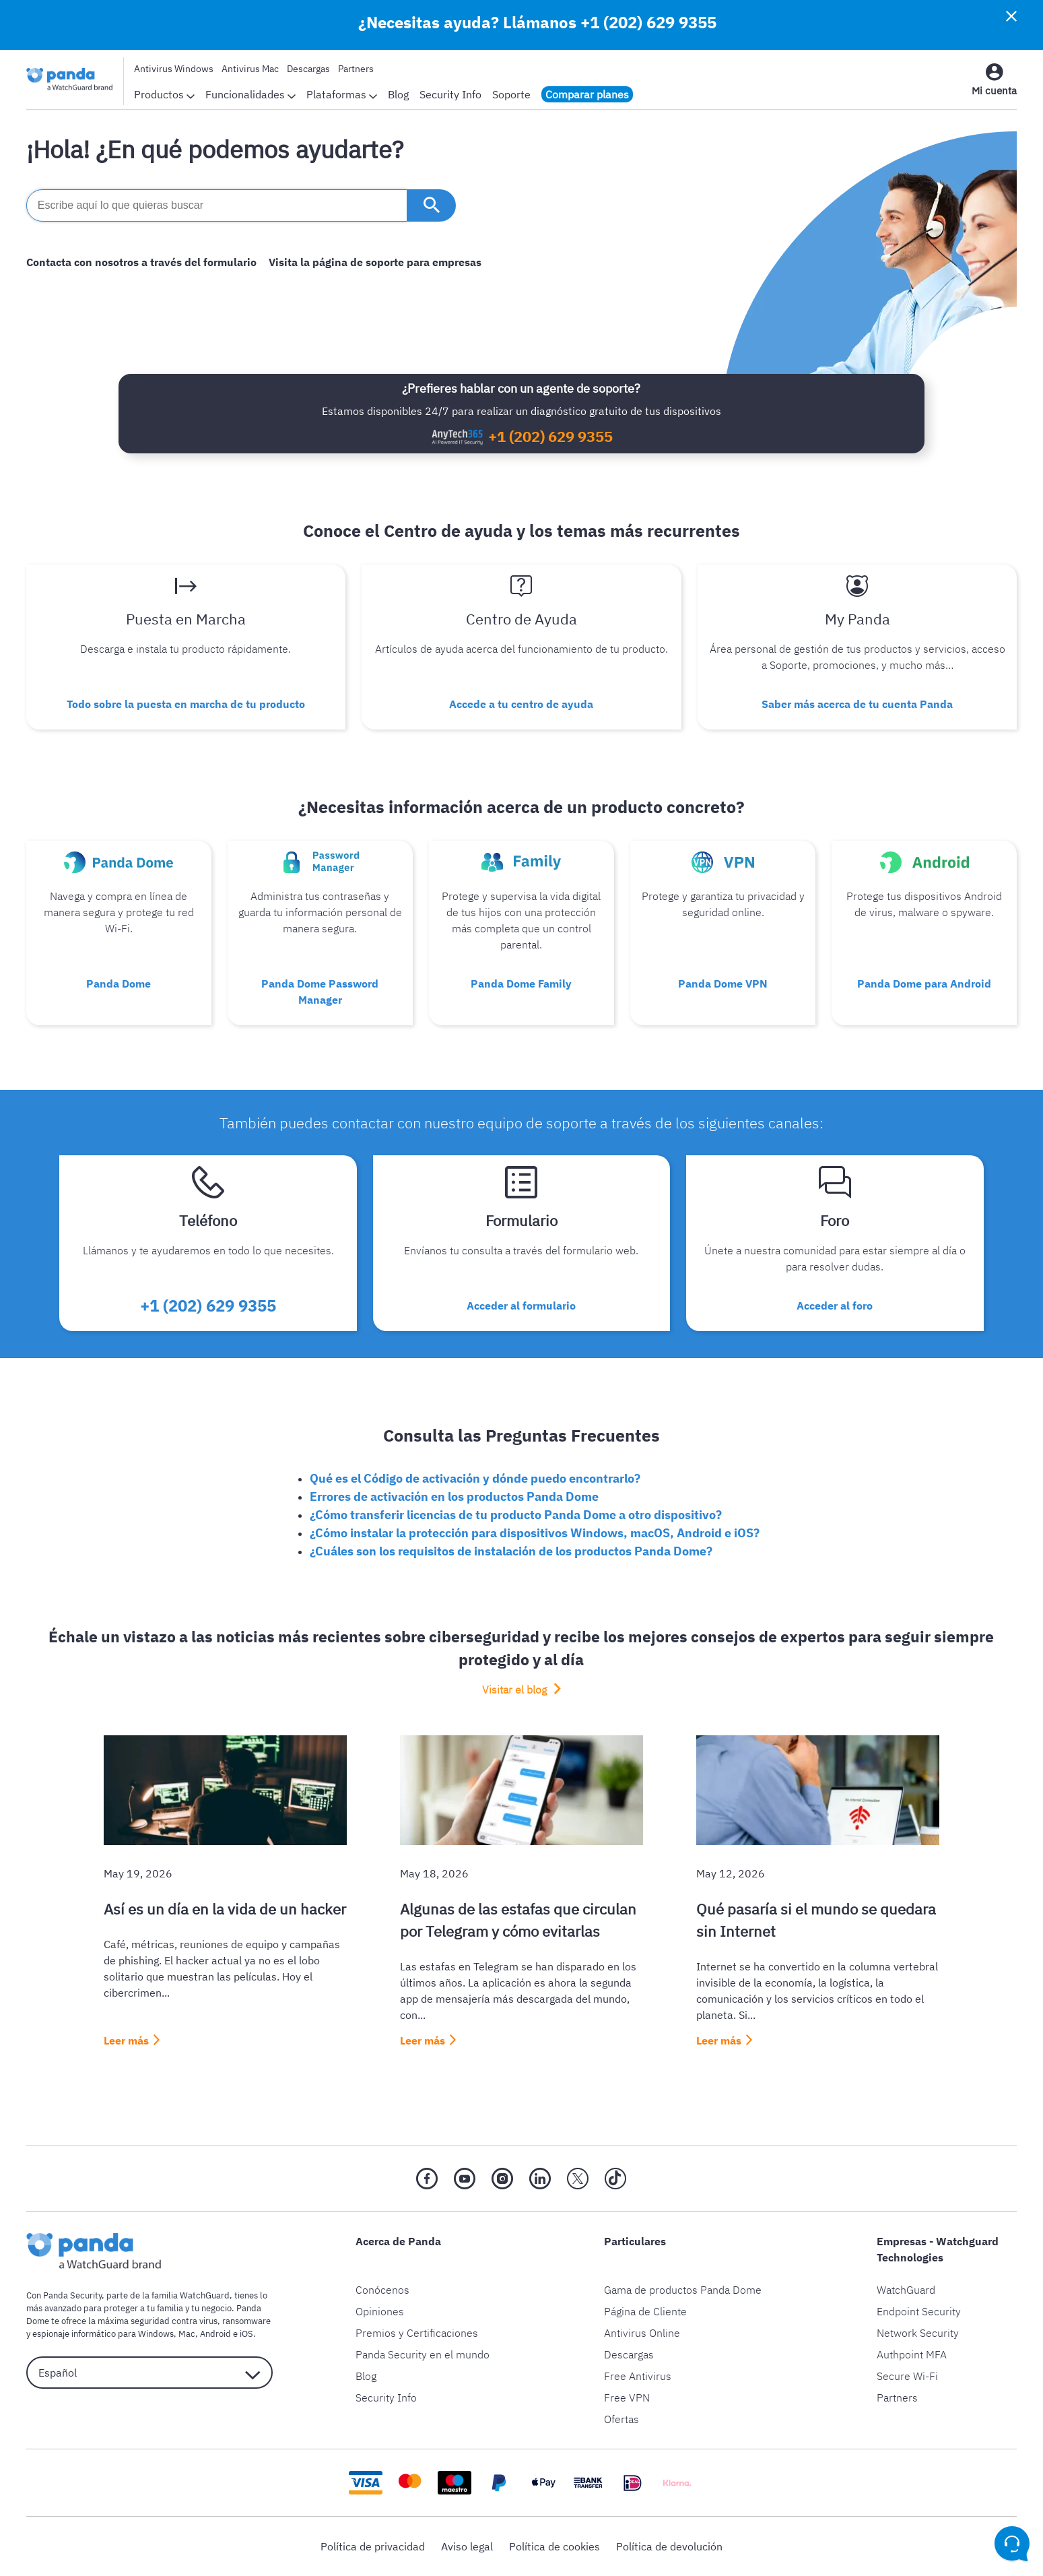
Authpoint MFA (912, 2354)
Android (215, 2334)
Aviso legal (467, 2546)
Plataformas (341, 94)
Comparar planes (587, 94)
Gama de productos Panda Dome (683, 2289)
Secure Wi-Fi (907, 2376)
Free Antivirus (637, 2376)
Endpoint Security (919, 2311)
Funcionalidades (250, 94)
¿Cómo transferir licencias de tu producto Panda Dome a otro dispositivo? (516, 1514)
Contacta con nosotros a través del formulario (141, 262)
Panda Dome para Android (924, 983)
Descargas (308, 69)
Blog (398, 94)
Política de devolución (669, 2546)
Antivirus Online (642, 2333)
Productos (164, 94)
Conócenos (382, 2289)
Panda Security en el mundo (423, 2354)
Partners (356, 69)
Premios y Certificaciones (417, 2333)
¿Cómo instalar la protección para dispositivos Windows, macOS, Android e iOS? (535, 1533)
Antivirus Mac (250, 69)
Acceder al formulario (521, 1305)
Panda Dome (118, 983)
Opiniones (380, 2311)
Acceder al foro (835, 1305)
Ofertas (621, 2419)
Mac (186, 2334)
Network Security (918, 2333)
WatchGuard (906, 2289)
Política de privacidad (373, 2546)
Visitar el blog (515, 1689)
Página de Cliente (645, 2311)
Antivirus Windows (173, 69)
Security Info (450, 94)
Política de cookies (554, 2546)
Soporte (511, 94)
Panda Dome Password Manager (319, 991)
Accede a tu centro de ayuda (521, 704)
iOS (246, 2334)
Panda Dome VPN (723, 983)
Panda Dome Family (521, 983)
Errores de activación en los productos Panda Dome (454, 1496)
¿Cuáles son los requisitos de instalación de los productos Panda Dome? (511, 1551)
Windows (156, 2334)
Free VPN (627, 2397)
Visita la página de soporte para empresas (375, 262)
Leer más (126, 2040)
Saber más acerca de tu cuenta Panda (857, 704)
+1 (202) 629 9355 (648, 22)
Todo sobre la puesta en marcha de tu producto (186, 704)
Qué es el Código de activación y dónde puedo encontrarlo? (475, 1478)
